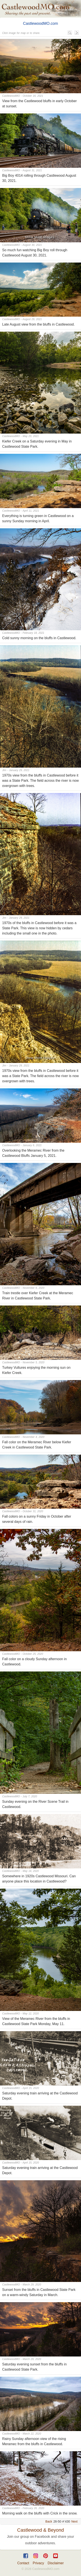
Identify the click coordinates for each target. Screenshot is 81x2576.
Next (74, 2521)
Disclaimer (56, 2563)
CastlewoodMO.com (40, 23)
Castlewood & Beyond (40, 2530)
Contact (23, 2563)
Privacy (38, 2563)
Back (48, 2521)
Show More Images (39, 237)
